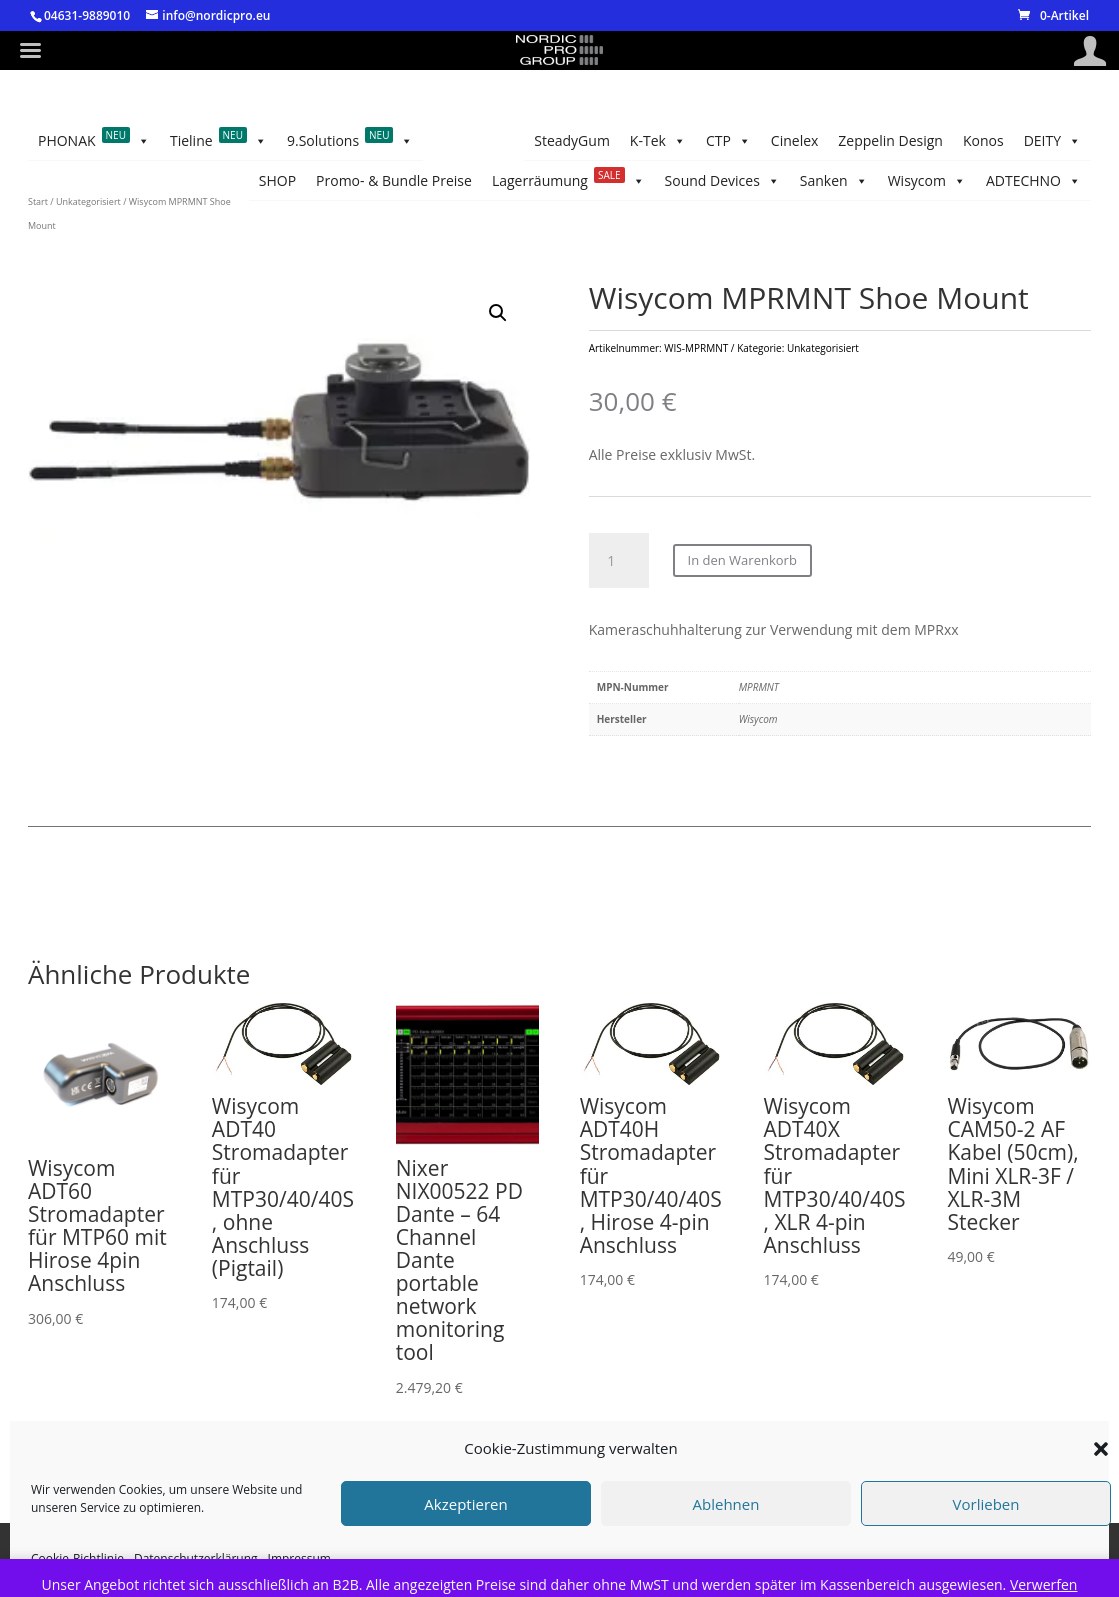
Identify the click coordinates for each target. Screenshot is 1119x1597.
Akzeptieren (465, 1504)
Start (38, 241)
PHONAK (94, 181)
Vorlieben (986, 1504)
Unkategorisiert (88, 241)
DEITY (734, 181)
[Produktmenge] (619, 577)
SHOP (1062, 140)
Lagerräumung (771, 141)
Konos (803, 180)
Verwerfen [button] (1044, 1584)
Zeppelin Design (896, 180)
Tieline (218, 181)
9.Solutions (350, 181)
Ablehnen (726, 1504)
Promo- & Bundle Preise (946, 140)
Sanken (506, 141)
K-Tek (115, 141)
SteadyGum (201, 140)
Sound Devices (617, 141)
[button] (1101, 1449)
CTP (1058, 181)
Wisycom (413, 141)
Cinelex (993, 180)
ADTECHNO (306, 141)
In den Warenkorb (742, 577)
